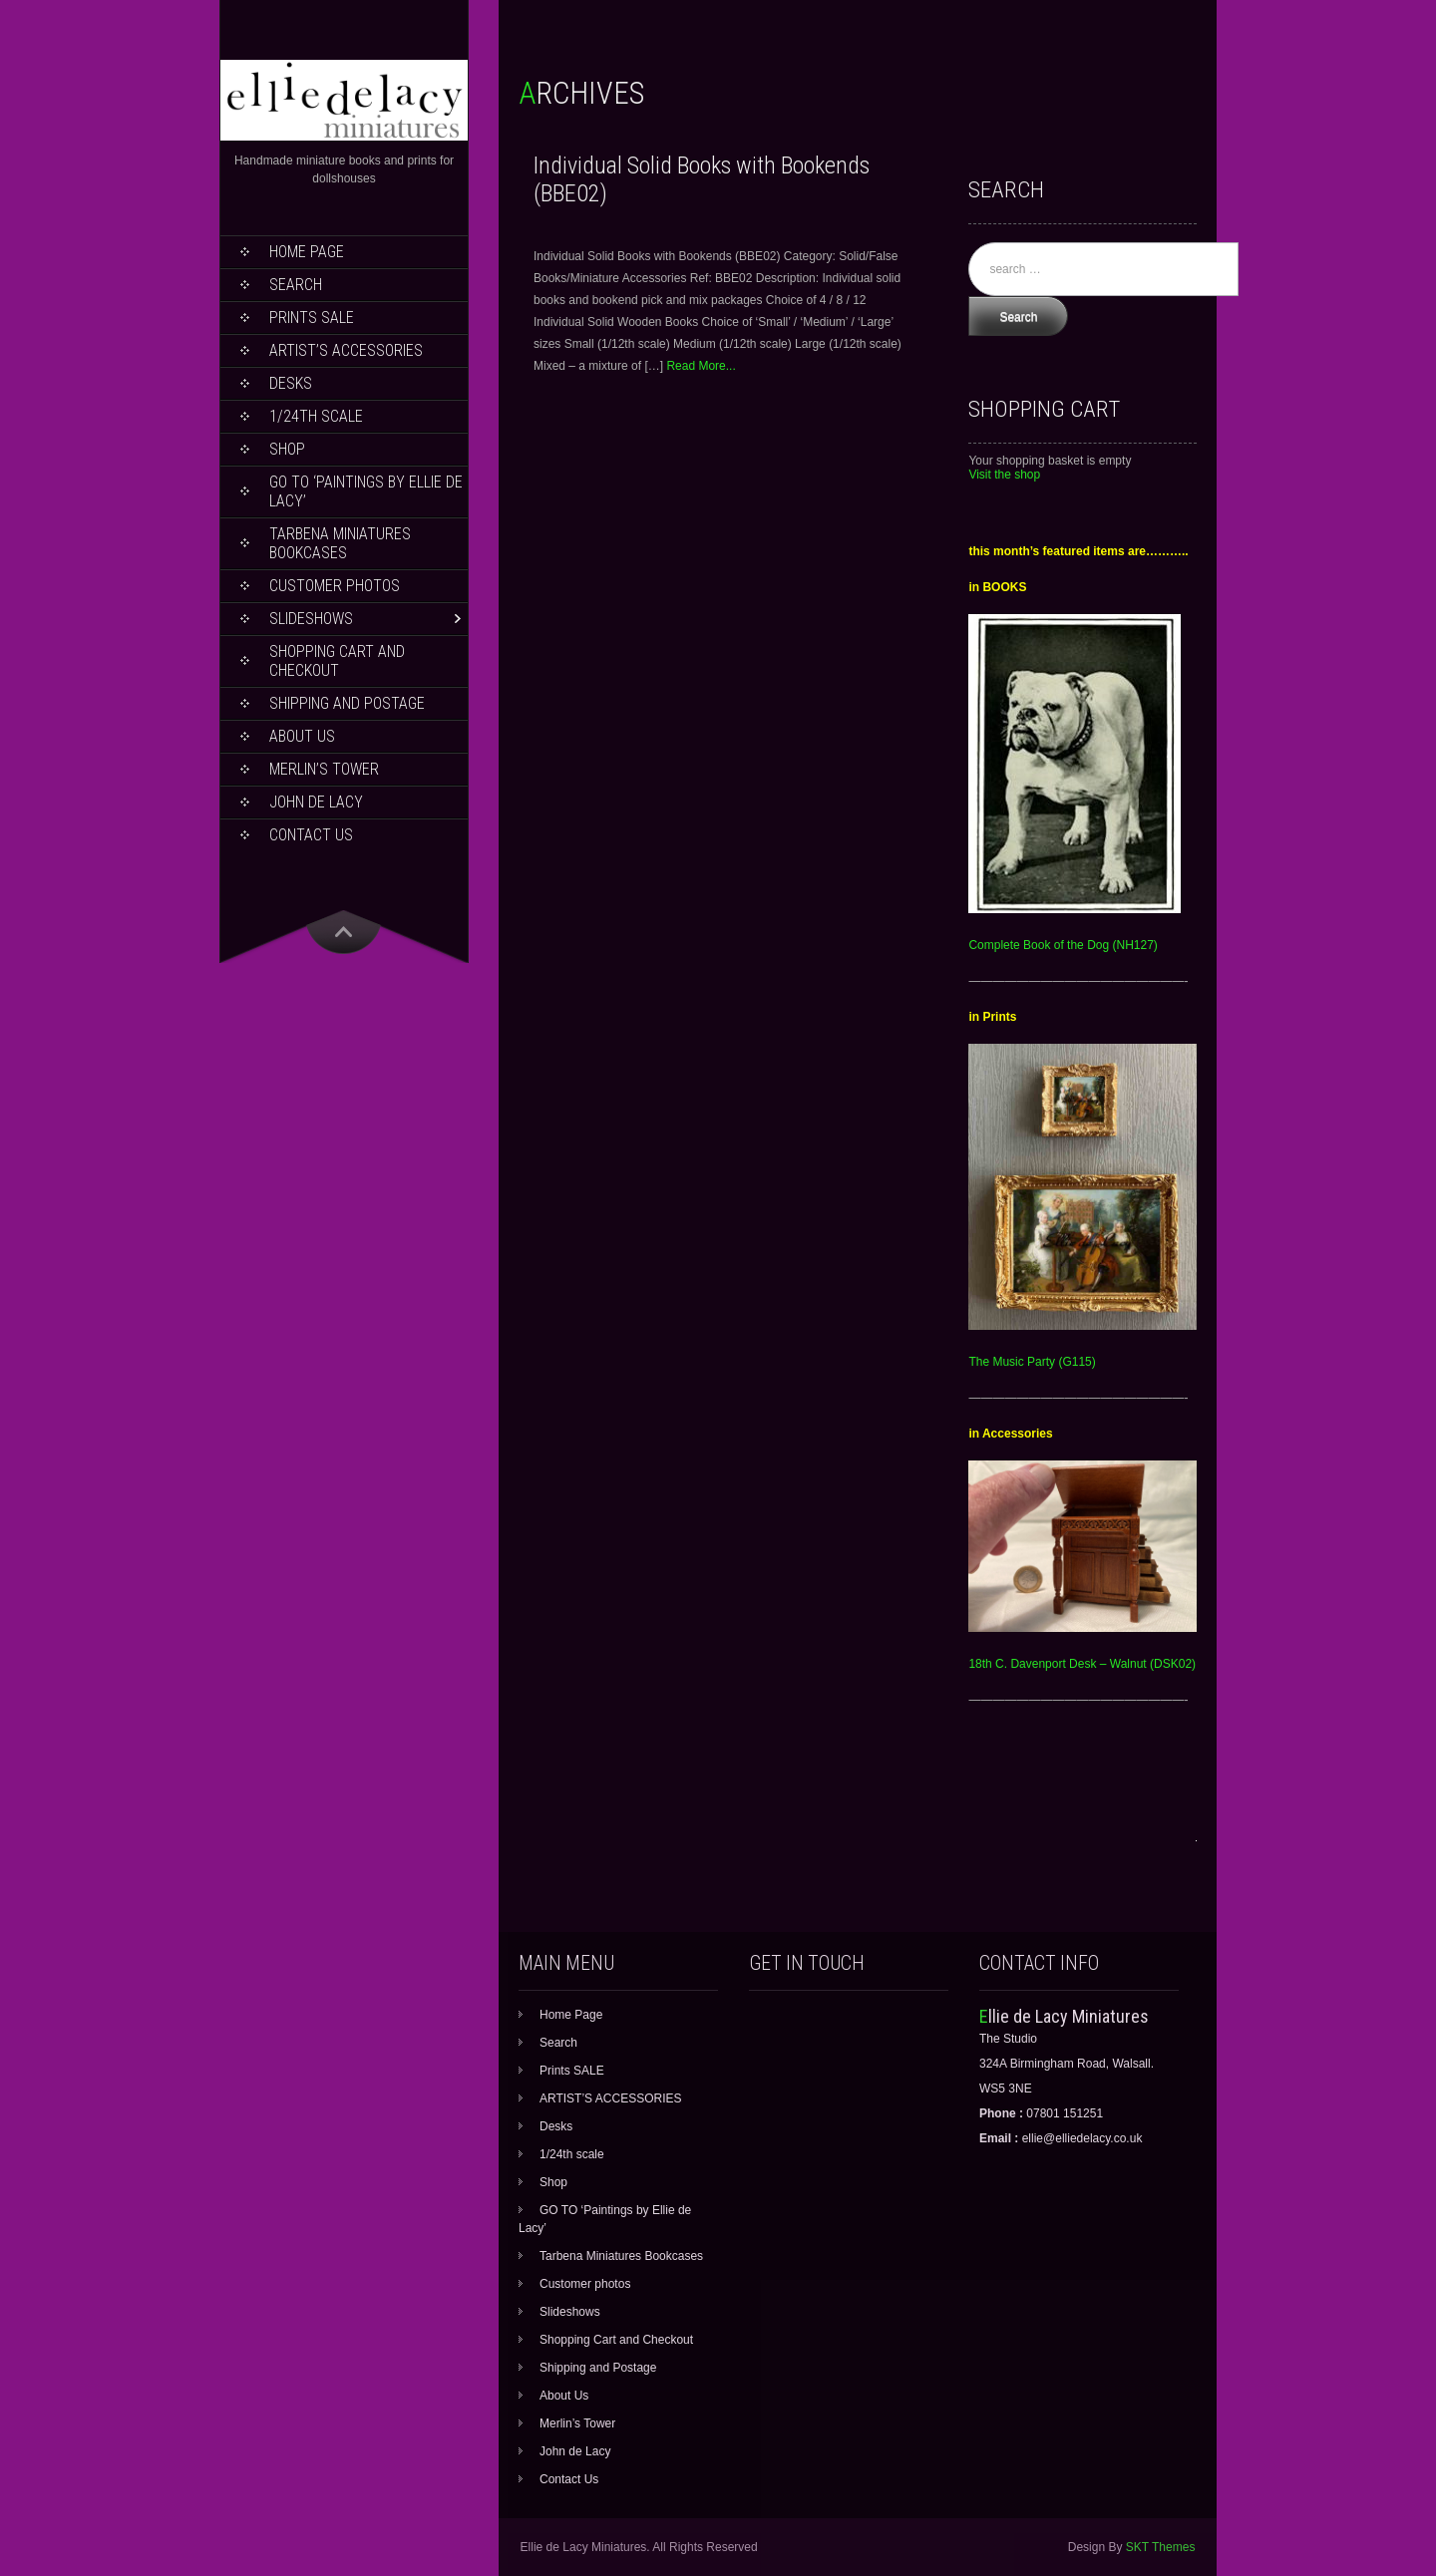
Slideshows (311, 618)
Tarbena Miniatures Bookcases (340, 543)
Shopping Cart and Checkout (337, 661)
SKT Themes (1161, 2547)
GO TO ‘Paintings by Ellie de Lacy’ (366, 491)
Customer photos (334, 585)
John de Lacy (316, 802)
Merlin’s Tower (324, 769)
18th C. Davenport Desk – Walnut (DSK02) (1082, 1664)
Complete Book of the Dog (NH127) (1062, 945)
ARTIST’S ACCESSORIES (346, 350)
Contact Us (311, 834)
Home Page (306, 251)
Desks (290, 383)
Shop (287, 449)
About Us (302, 736)
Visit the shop (1004, 475)
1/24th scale (316, 416)
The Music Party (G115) (1031, 1362)
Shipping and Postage (347, 703)
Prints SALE (311, 317)
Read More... (700, 366)
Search (295, 284)
